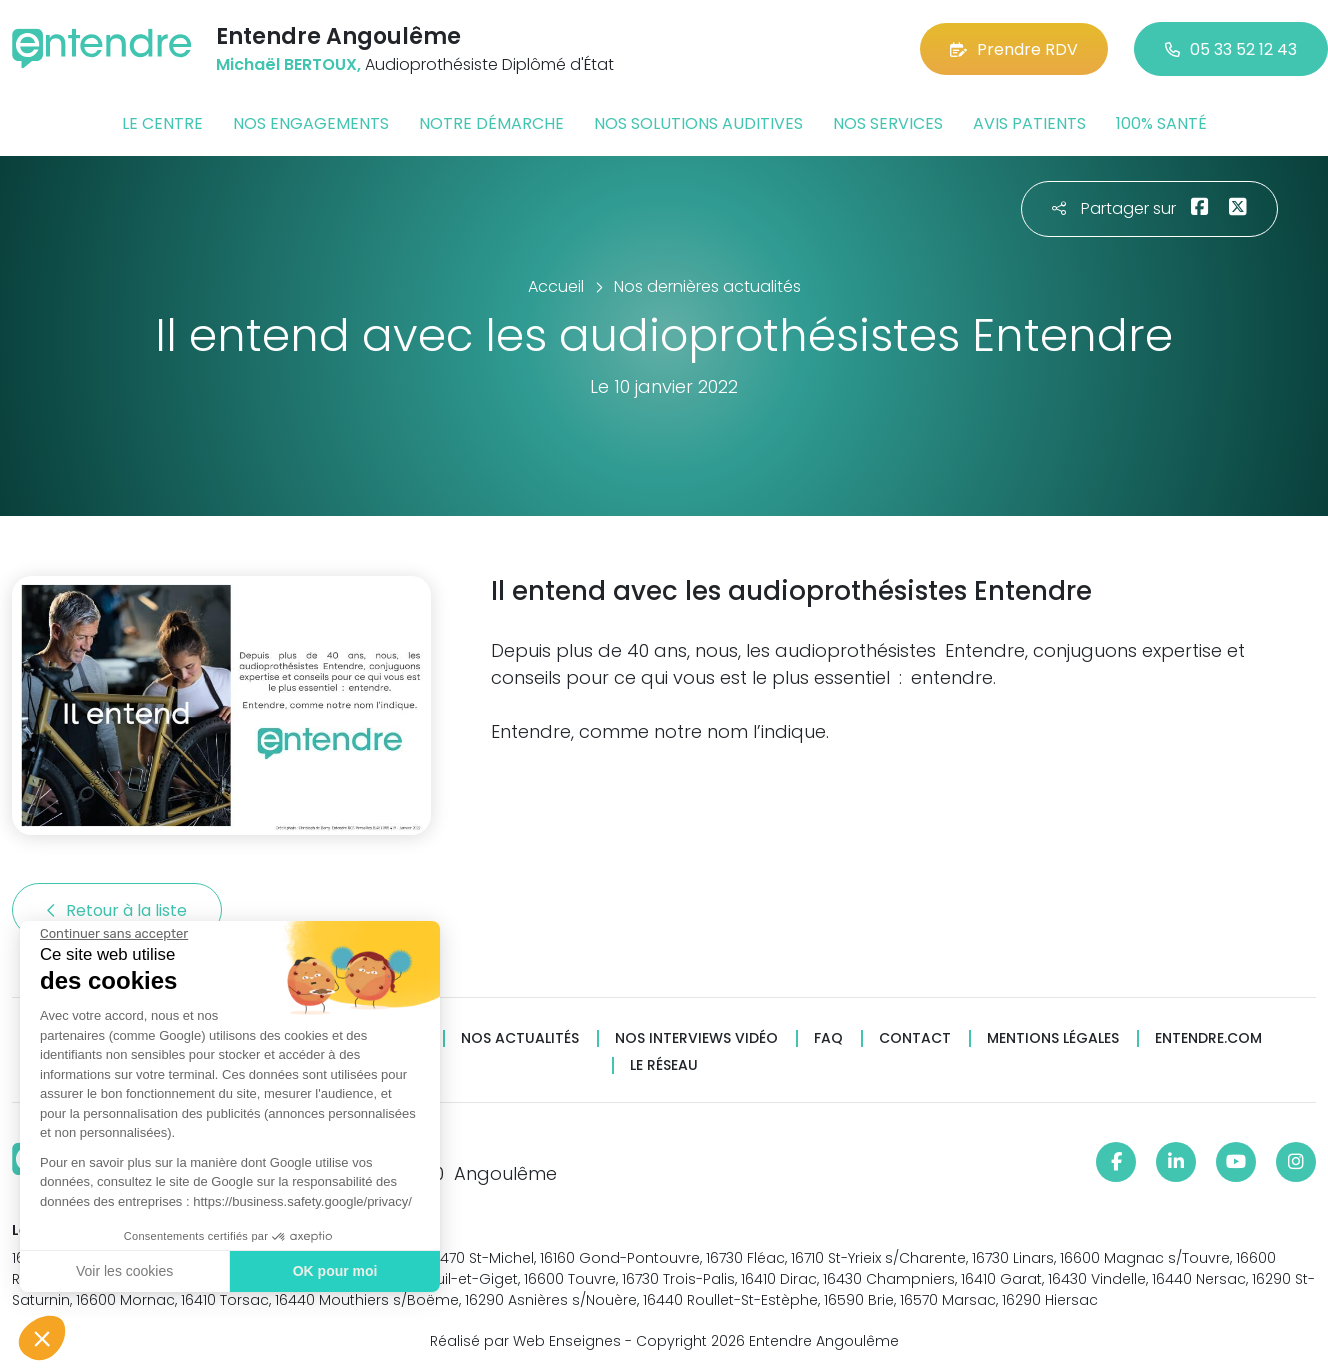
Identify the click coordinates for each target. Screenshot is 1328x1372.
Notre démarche (491, 123)
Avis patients (1029, 123)
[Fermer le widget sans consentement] (114, 934)
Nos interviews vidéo (696, 1038)
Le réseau (664, 1065)
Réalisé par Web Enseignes (525, 1341)
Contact (915, 1038)
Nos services (888, 123)
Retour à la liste (117, 910)
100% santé (1161, 123)
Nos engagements (311, 123)
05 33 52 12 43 (1231, 49)
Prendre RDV (1014, 49)
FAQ (828, 1038)
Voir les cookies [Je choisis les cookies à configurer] (124, 1271)
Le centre (162, 123)
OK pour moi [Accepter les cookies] (335, 1271)
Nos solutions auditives (698, 123)
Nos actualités (520, 1038)
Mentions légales (1053, 1038)
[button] (42, 1338)
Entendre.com (1208, 1038)
